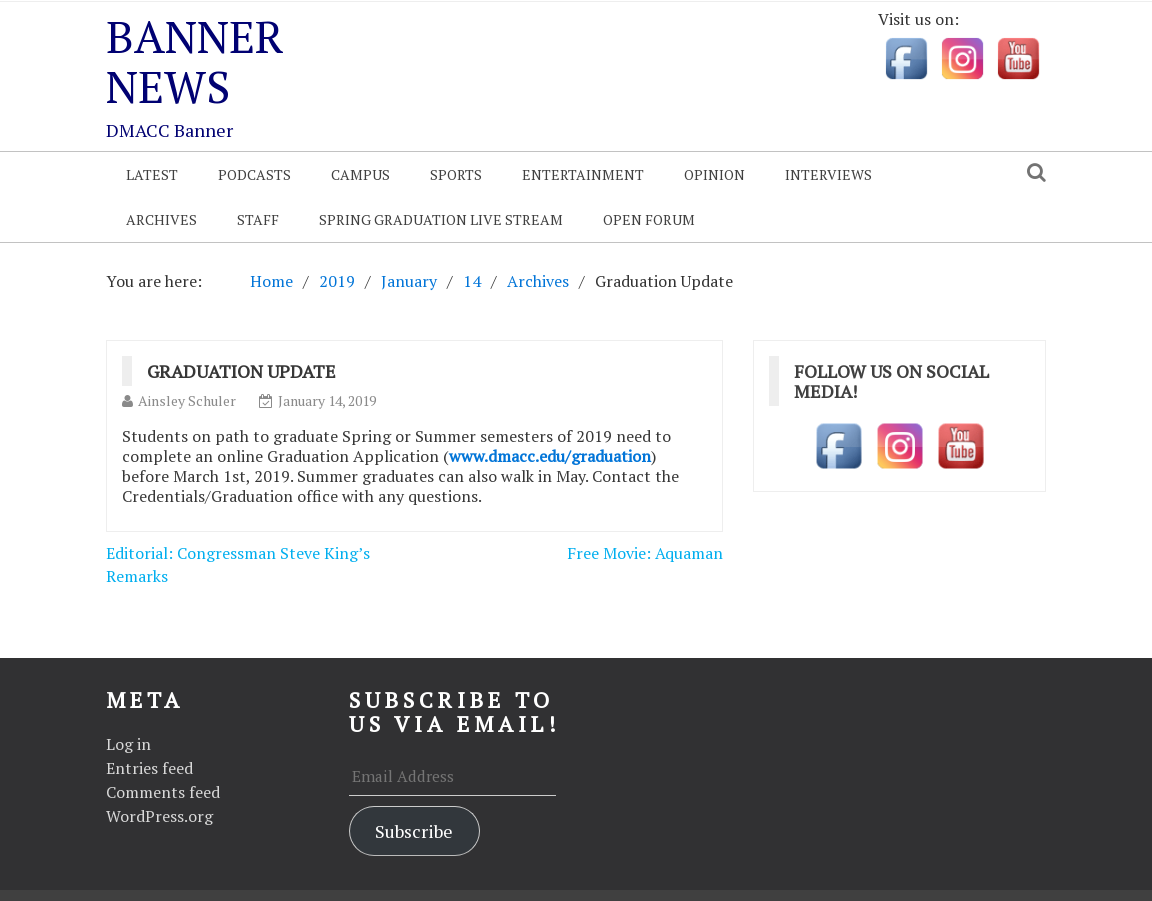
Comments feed (163, 792)
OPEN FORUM (649, 219)
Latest (152, 174)
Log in (128, 744)
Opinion (714, 174)
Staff (258, 219)
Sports (456, 174)
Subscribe (414, 831)
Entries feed (149, 768)
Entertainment (583, 174)
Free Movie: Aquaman (645, 553)
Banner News (195, 61)
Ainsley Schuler (187, 400)
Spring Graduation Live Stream (441, 219)
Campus (360, 174)
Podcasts (254, 174)
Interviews (828, 174)
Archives (161, 219)
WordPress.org (159, 816)
